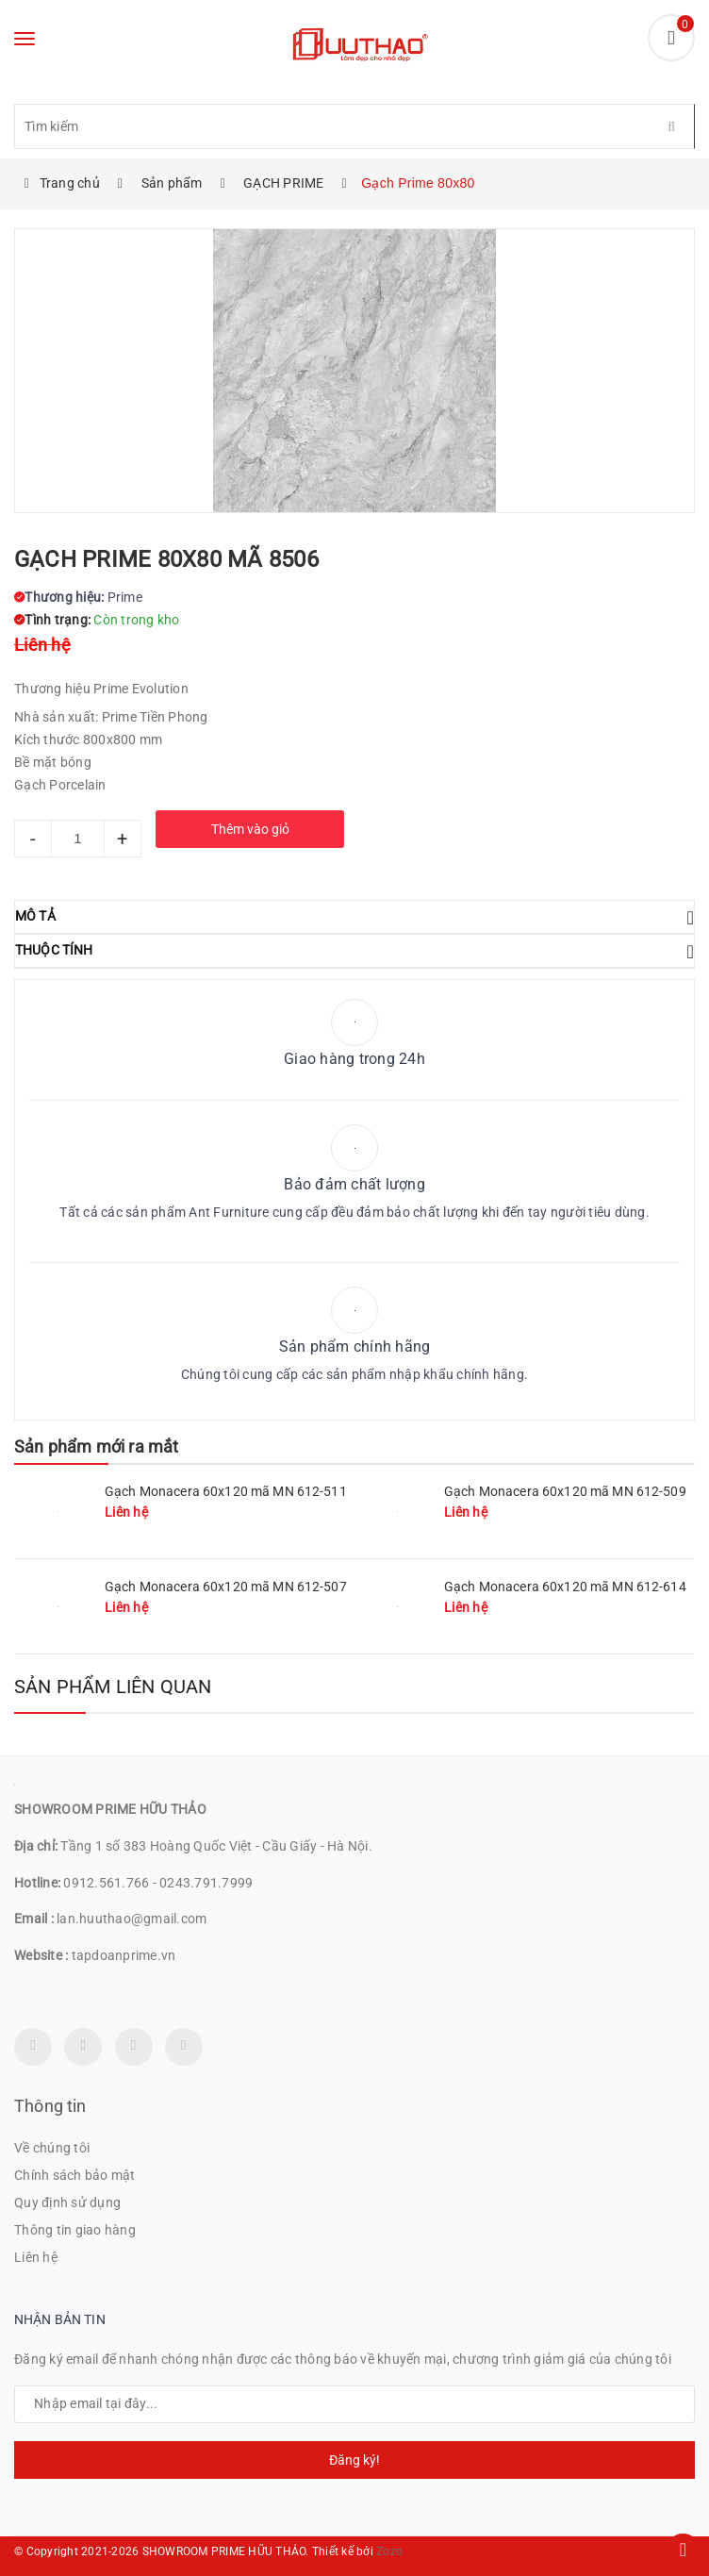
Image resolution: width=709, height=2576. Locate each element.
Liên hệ (36, 2257)
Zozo (389, 2551)
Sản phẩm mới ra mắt (96, 1446)
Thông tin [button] (50, 2106)
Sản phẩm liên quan (113, 1686)
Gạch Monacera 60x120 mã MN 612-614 (565, 1586)
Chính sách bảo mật (75, 2175)
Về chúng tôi (52, 2147)
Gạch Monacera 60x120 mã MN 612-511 (226, 1491)
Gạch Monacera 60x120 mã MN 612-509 (565, 1491)
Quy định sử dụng (67, 2202)
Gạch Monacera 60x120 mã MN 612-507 (226, 1586)
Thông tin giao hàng (75, 2229)
